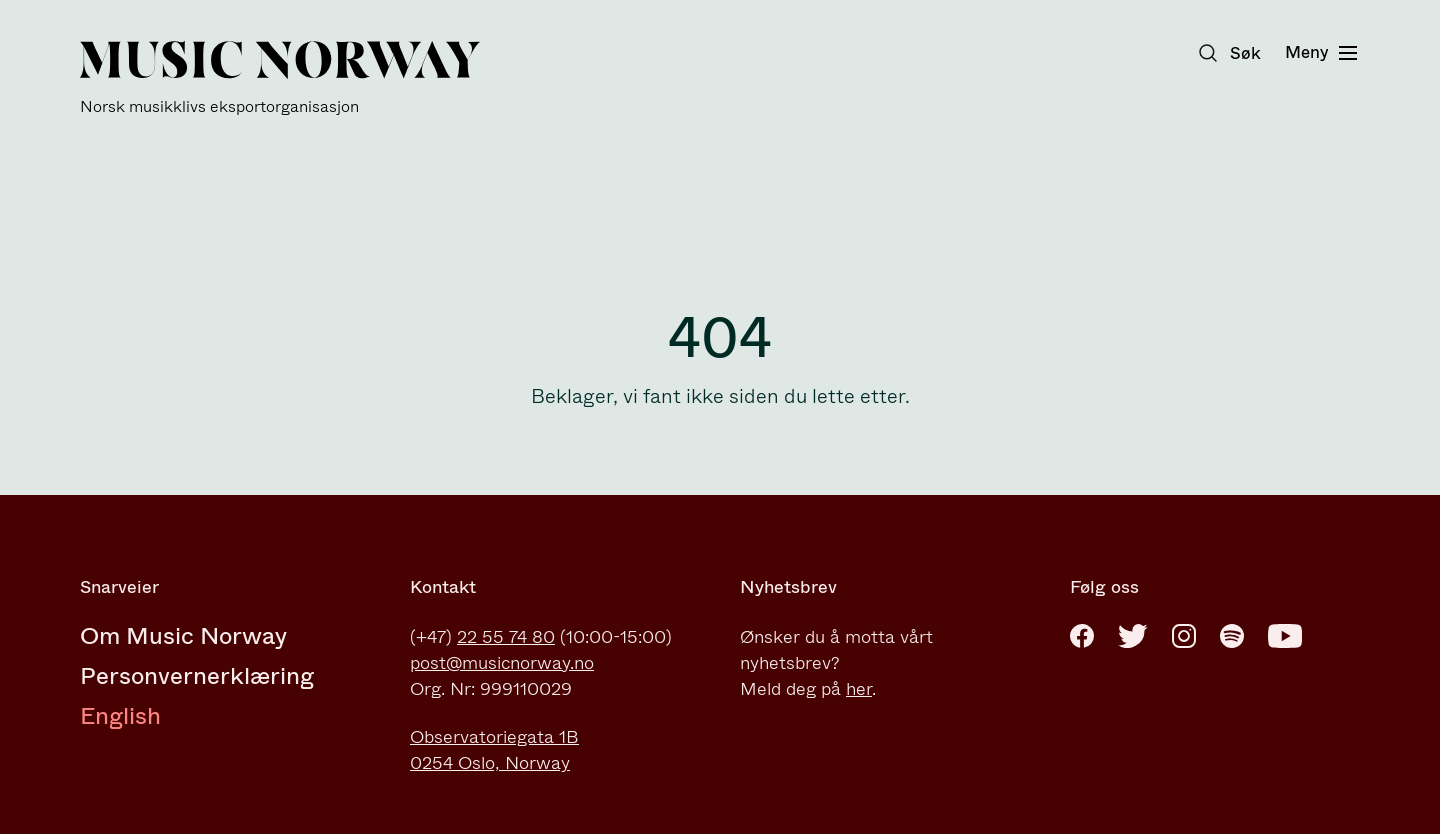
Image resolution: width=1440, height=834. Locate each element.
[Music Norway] (280, 78)
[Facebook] (1082, 636)
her (859, 689)
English (120, 716)
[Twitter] (1133, 636)
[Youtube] (1285, 636)
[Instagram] (1184, 636)
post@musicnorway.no (502, 663)
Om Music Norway (183, 636)
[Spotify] (1232, 636)
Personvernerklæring (197, 676)
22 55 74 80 (506, 637)
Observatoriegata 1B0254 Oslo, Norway (494, 750)
